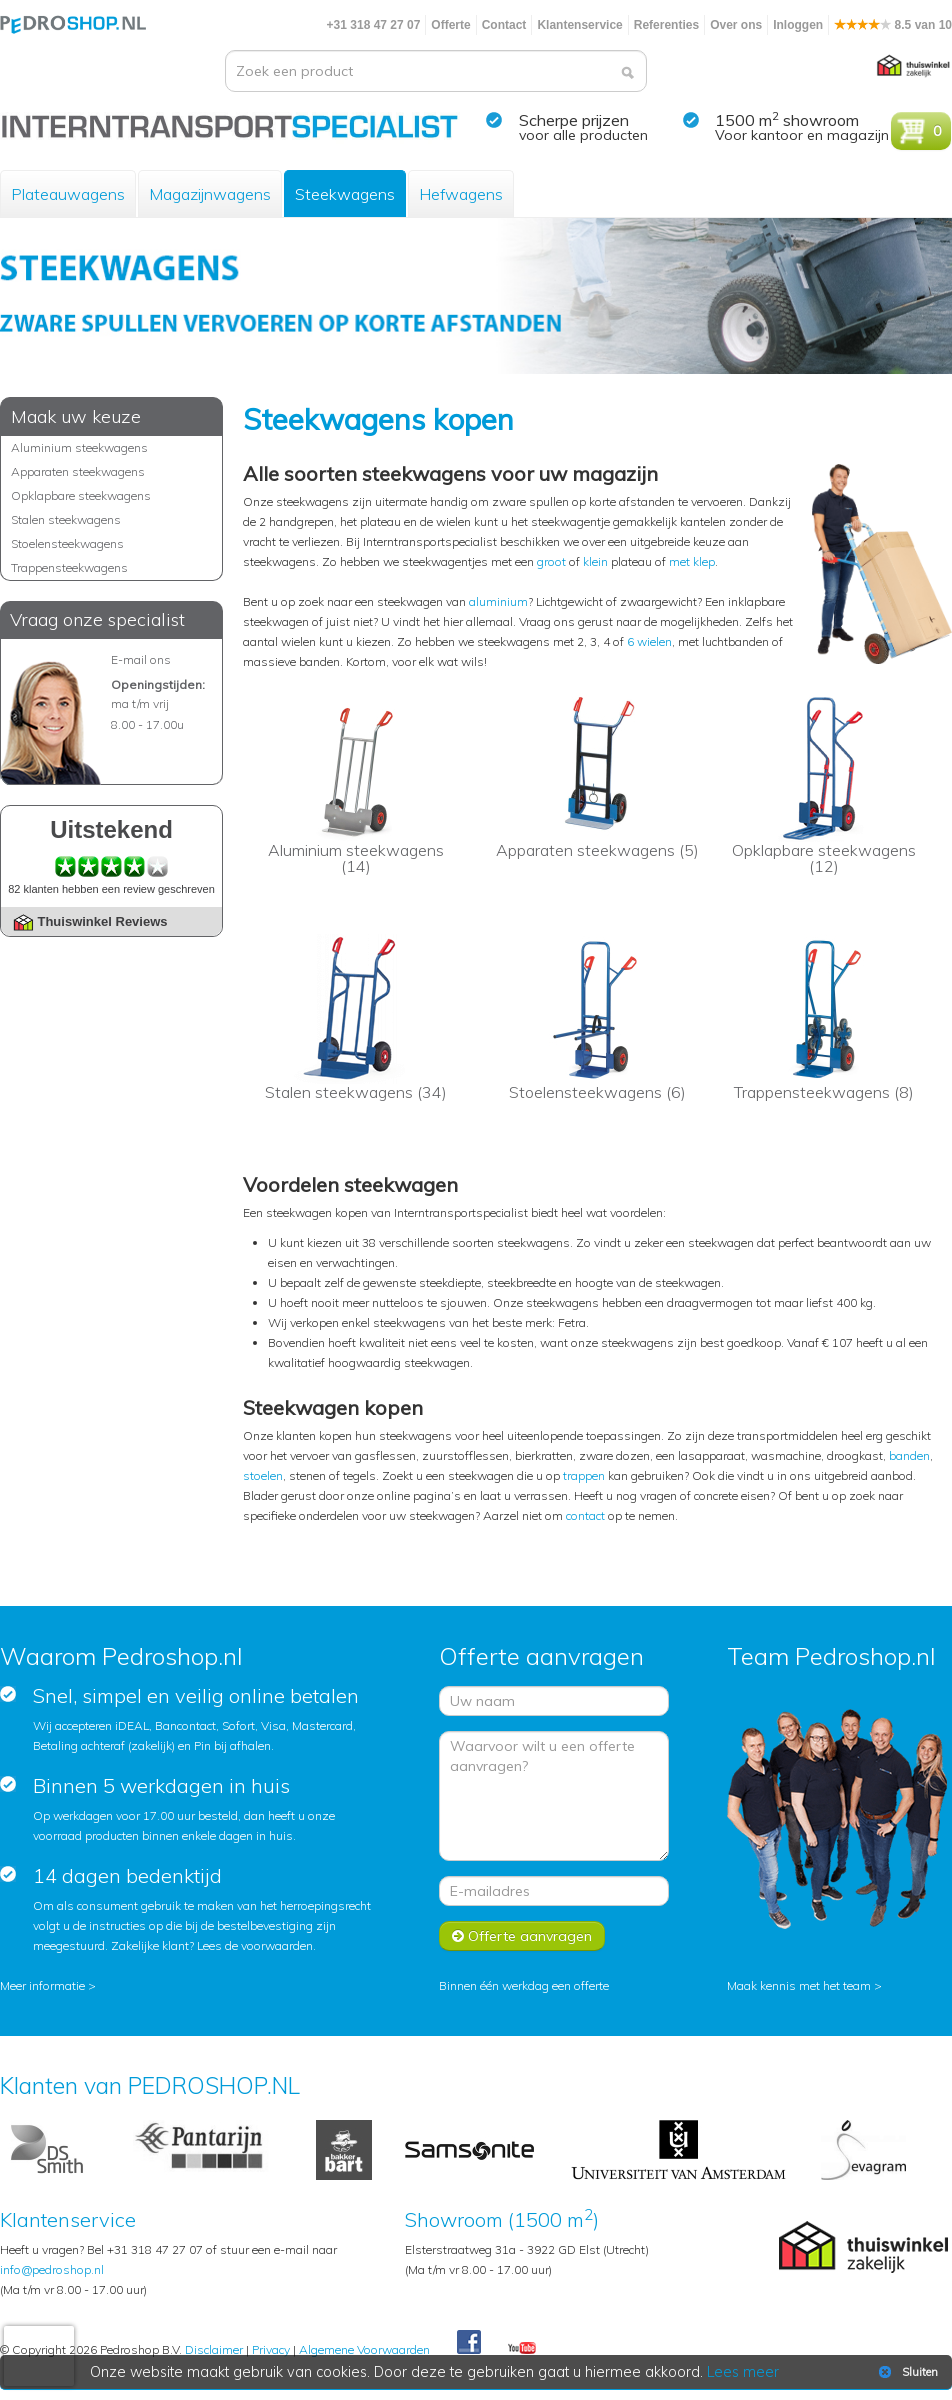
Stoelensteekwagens (67, 543)
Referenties (666, 25)
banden (909, 1455)
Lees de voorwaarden (255, 1945)
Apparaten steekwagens (78, 471)
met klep (692, 561)
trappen (584, 1475)
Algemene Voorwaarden (364, 2349)
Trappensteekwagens (69, 567)
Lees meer (743, 2372)
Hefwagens (461, 194)
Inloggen (798, 25)
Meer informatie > (48, 1985)
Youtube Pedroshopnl (522, 2349)
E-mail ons (141, 659)
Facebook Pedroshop (469, 2343)
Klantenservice (579, 25)
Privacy (271, 2349)
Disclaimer (214, 2349)
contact (585, 1515)
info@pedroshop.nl (52, 2269)
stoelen (263, 1475)
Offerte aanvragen (522, 1936)
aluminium (498, 601)
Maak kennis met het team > (804, 1985)
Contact (504, 25)
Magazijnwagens (210, 194)
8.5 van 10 (893, 25)
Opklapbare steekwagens (81, 495)
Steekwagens (345, 194)
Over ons (736, 25)
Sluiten (906, 2372)
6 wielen (649, 641)
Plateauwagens (68, 194)
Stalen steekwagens (66, 519)
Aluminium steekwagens (79, 447)
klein (595, 561)
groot (551, 561)
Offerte (450, 25)
